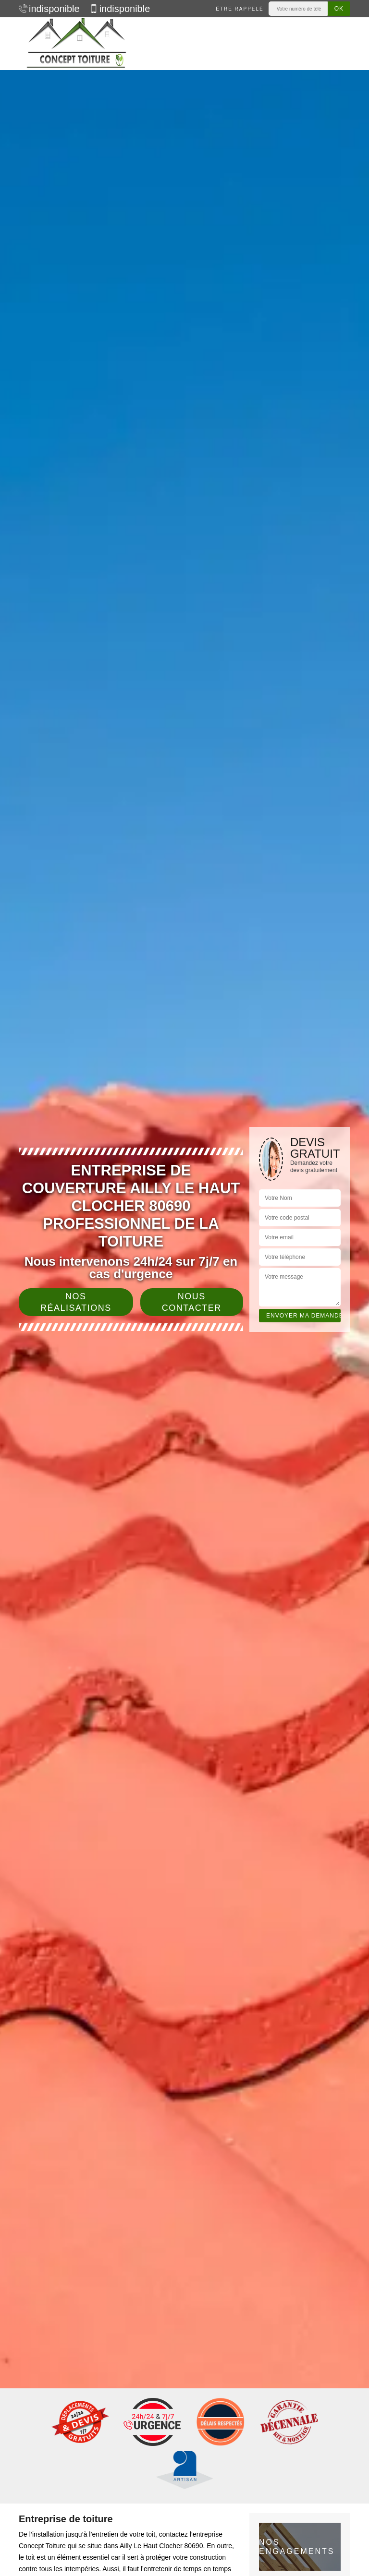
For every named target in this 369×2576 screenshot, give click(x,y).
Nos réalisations (75, 1302)
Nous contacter (191, 1302)
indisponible (49, 8)
